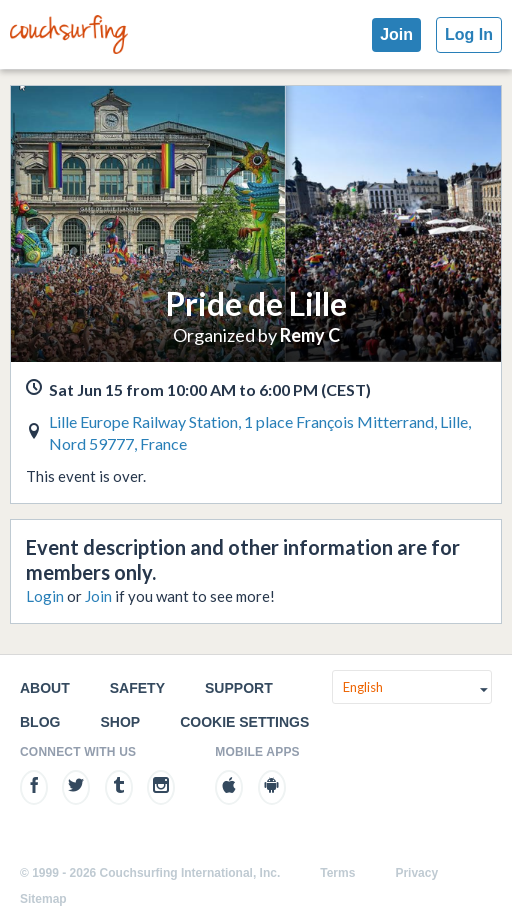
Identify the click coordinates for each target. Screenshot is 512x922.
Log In (469, 34)
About (45, 688)
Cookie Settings (244, 722)
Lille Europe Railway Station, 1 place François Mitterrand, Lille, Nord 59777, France (260, 432)
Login (45, 596)
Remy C (310, 335)
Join (396, 34)
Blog (40, 722)
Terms (337, 873)
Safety (137, 688)
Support (239, 688)
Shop (120, 722)
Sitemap (43, 899)
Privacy (416, 873)
